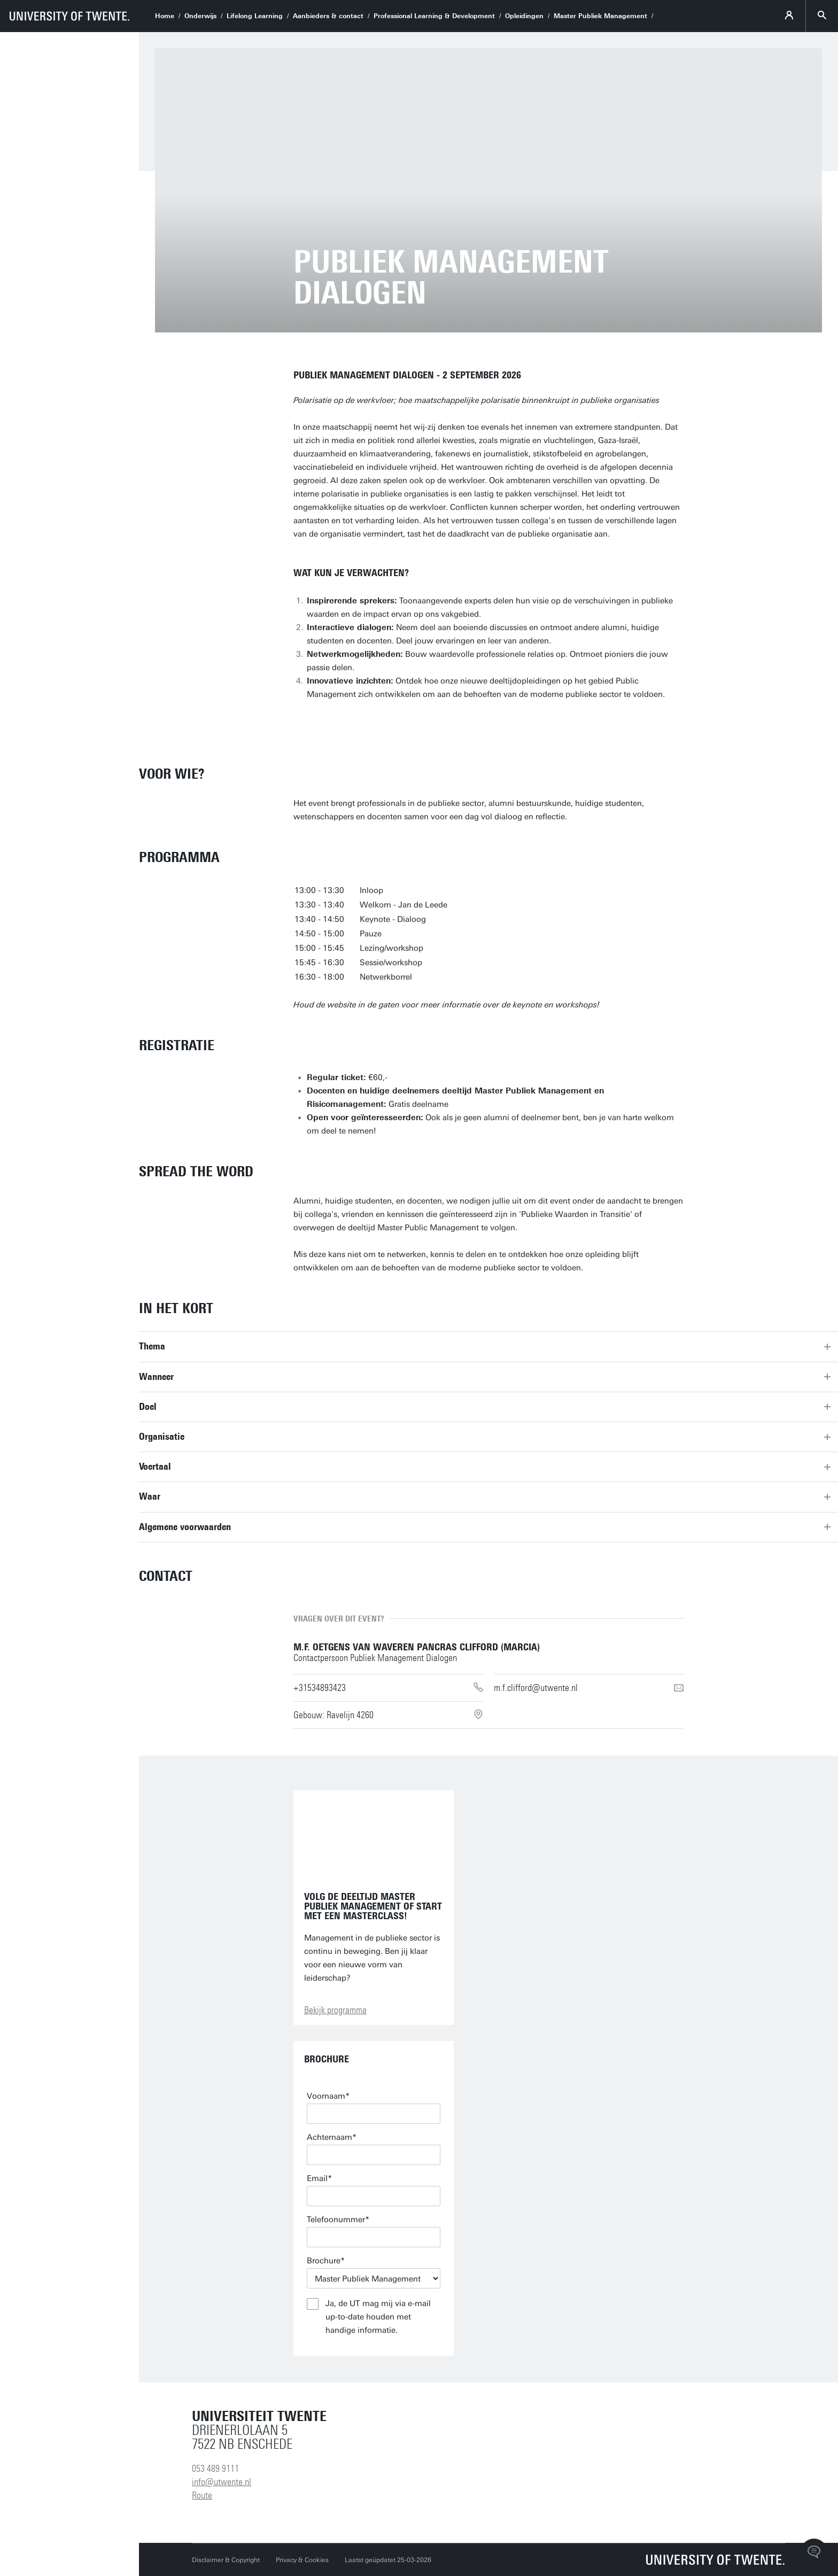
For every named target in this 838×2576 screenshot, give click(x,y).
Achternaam (329, 2137)
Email (317, 2178)
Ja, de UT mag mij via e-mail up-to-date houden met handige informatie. (378, 2317)
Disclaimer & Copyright (226, 2560)
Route (202, 2495)
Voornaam (326, 2096)
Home (164, 16)
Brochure (323, 2260)
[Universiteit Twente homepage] (715, 2559)
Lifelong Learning (255, 16)
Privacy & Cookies (302, 2560)
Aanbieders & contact (328, 16)
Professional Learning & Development (434, 16)
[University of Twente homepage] (69, 16)
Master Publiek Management (600, 16)
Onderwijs (200, 16)
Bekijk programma (335, 2010)
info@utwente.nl (221, 2482)
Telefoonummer (336, 2219)
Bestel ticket (339, 725)
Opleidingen (524, 16)
